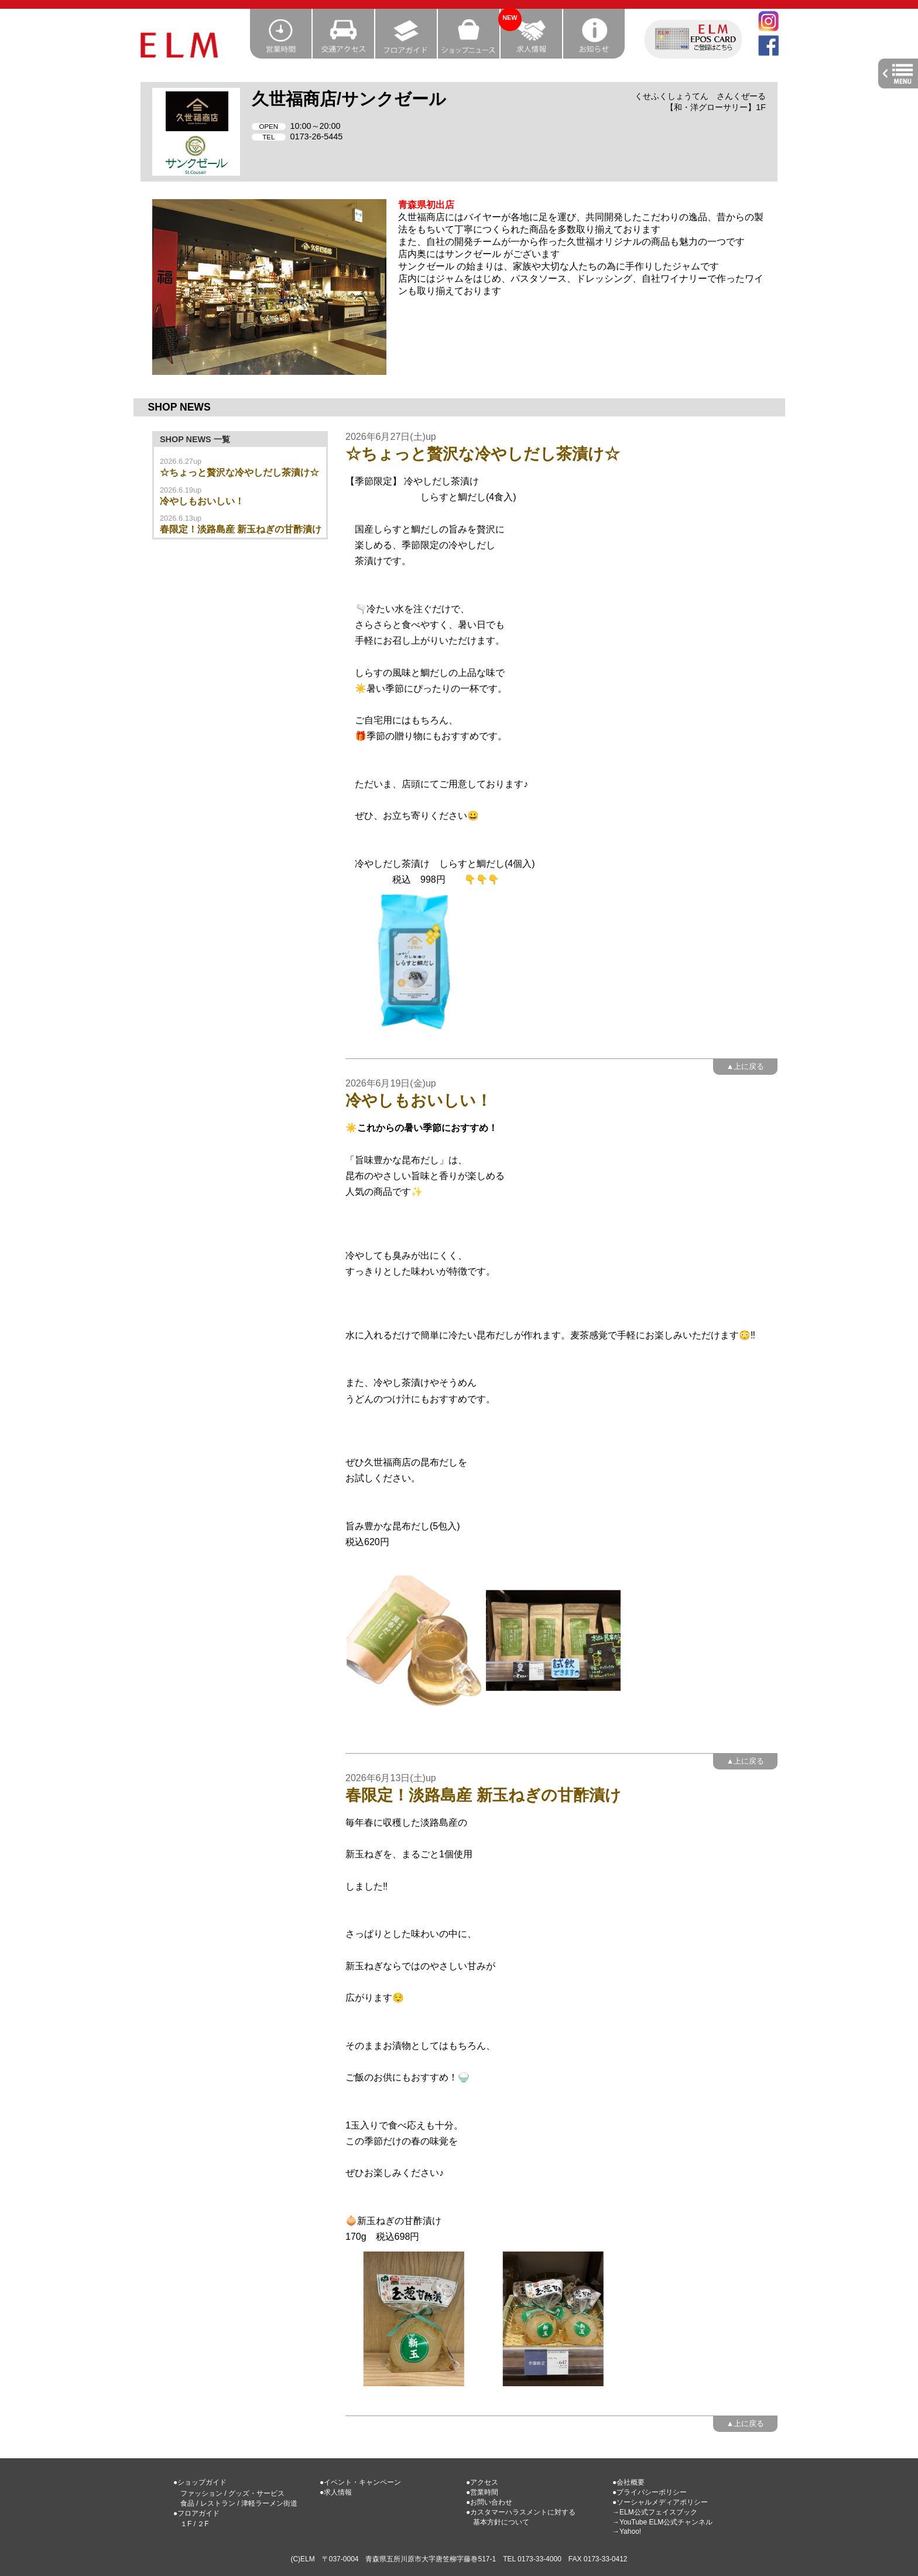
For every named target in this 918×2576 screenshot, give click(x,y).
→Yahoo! (626, 2531)
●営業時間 (482, 2492)
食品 (187, 2503)
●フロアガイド (196, 2513)
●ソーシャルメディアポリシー (660, 2502)
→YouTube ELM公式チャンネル (662, 2522)
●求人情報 (336, 2492)
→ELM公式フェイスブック (654, 2512)
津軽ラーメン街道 (269, 2503)
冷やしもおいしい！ (202, 501)
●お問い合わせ (489, 2502)
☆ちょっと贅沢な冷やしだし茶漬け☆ (239, 472)
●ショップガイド (200, 2482)
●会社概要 (628, 2482)
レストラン (217, 2503)
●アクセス (482, 2482)
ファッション (201, 2493)
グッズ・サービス (256, 2493)
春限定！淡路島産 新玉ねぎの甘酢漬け (240, 529)
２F (202, 2524)
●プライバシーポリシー (649, 2492)
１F (185, 2524)
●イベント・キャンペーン (360, 2482)
